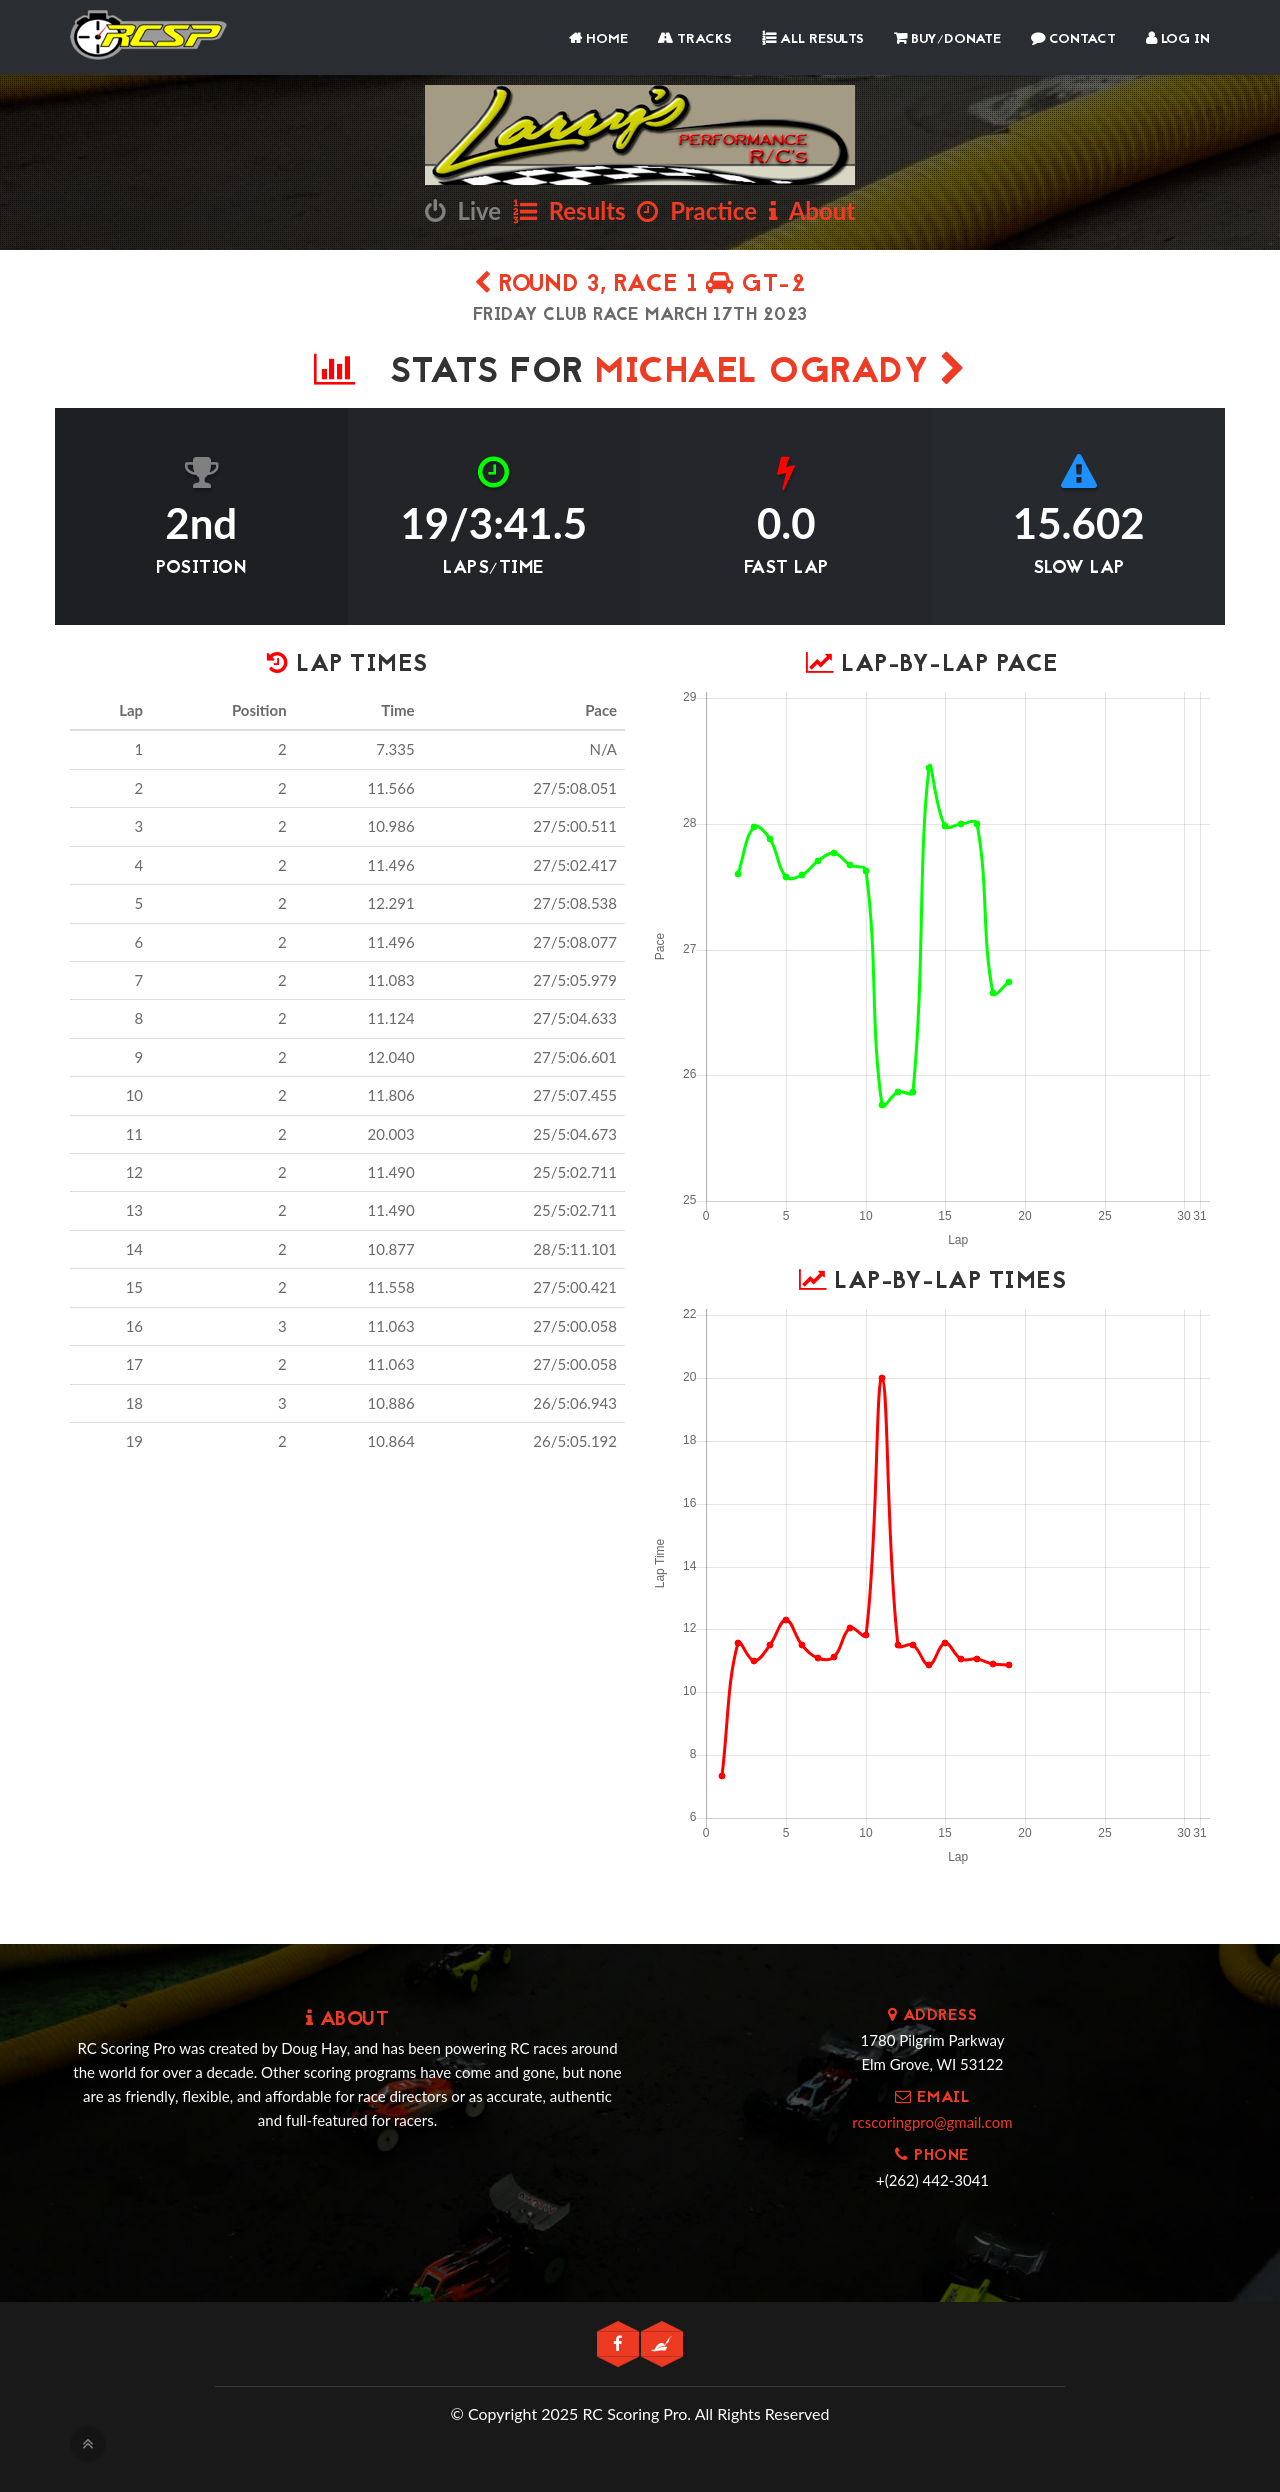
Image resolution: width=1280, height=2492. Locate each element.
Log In (1178, 39)
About (812, 210)
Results (569, 210)
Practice (697, 210)
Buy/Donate (947, 39)
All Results (813, 39)
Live (463, 210)
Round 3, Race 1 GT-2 (640, 285)
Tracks (695, 39)
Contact (1073, 39)
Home (598, 39)
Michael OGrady (780, 373)
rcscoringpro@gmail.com (932, 2122)
